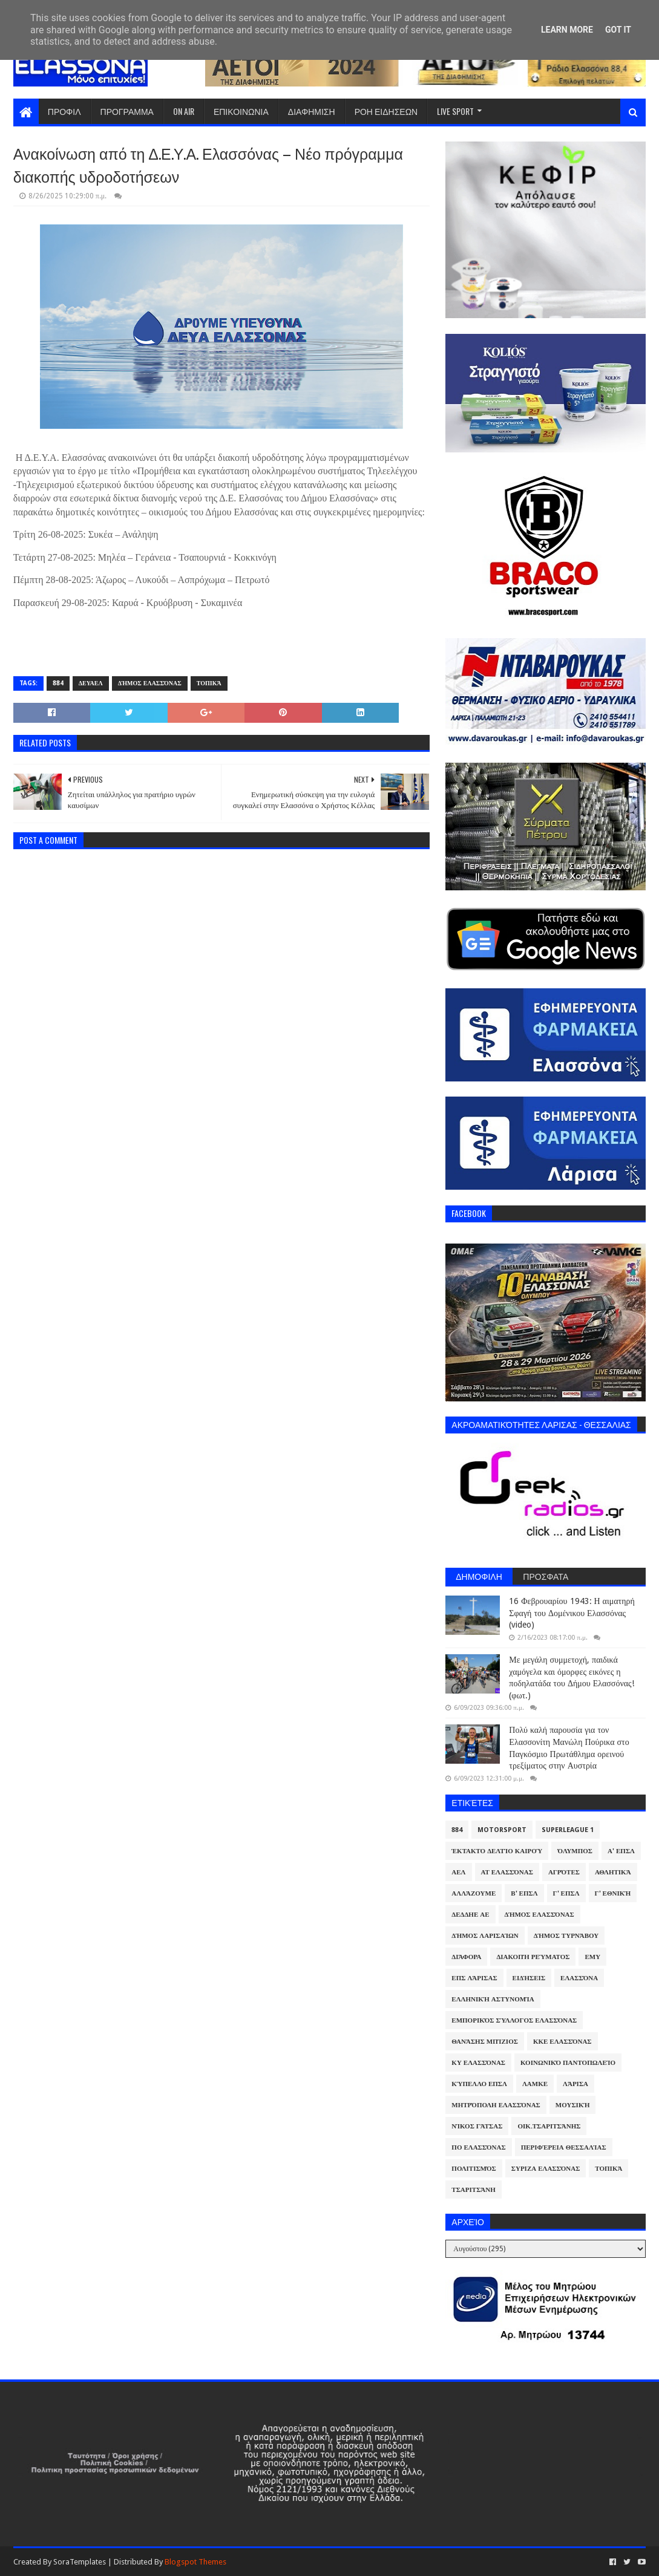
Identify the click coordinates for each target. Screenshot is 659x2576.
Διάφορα (466, 1957)
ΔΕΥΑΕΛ (91, 683)
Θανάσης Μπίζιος (484, 2042)
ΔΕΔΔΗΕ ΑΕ (470, 1915)
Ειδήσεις (529, 1978)
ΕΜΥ (592, 1957)
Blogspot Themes (195, 2561)
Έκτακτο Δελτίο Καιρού (496, 1851)
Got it (618, 29)
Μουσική (573, 2105)
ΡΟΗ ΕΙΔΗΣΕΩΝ (386, 111)
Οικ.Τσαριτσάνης (548, 2126)
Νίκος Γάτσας (476, 2126)
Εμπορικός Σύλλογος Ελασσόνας (514, 2020)
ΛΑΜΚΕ (535, 2084)
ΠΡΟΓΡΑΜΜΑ (127, 111)
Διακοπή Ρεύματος (532, 1957)
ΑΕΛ (458, 1872)
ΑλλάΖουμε (473, 1893)
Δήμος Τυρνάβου (566, 1936)
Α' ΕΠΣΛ (621, 1851)
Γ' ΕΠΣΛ (566, 1893)
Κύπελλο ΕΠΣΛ (479, 2084)
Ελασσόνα (579, 1978)
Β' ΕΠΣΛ (524, 1893)
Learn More (567, 29)
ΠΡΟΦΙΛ (64, 111)
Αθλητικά (613, 1872)
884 (58, 683)
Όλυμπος (574, 1851)
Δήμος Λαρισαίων (485, 1936)
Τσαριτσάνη (473, 2190)
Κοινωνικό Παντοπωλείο (567, 2063)
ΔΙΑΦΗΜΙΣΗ (311, 111)
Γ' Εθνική (613, 1893)
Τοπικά (209, 683)
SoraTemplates (79, 2561)
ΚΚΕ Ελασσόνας (562, 2042)
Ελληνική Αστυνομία (492, 1999)
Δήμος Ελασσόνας (150, 683)
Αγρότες (564, 1872)
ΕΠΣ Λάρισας (474, 1978)
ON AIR (183, 111)
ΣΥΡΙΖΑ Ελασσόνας (545, 2169)
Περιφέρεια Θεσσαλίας (563, 2147)
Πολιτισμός (473, 2169)
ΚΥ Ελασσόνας (478, 2063)
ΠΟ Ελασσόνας (478, 2147)
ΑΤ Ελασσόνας (507, 1872)
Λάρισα (575, 2084)
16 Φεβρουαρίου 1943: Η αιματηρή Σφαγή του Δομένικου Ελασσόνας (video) (571, 1612)
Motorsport (501, 1830)
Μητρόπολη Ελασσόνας (495, 2105)
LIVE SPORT (455, 111)
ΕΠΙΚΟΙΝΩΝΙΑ (241, 111)
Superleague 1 (568, 1830)
